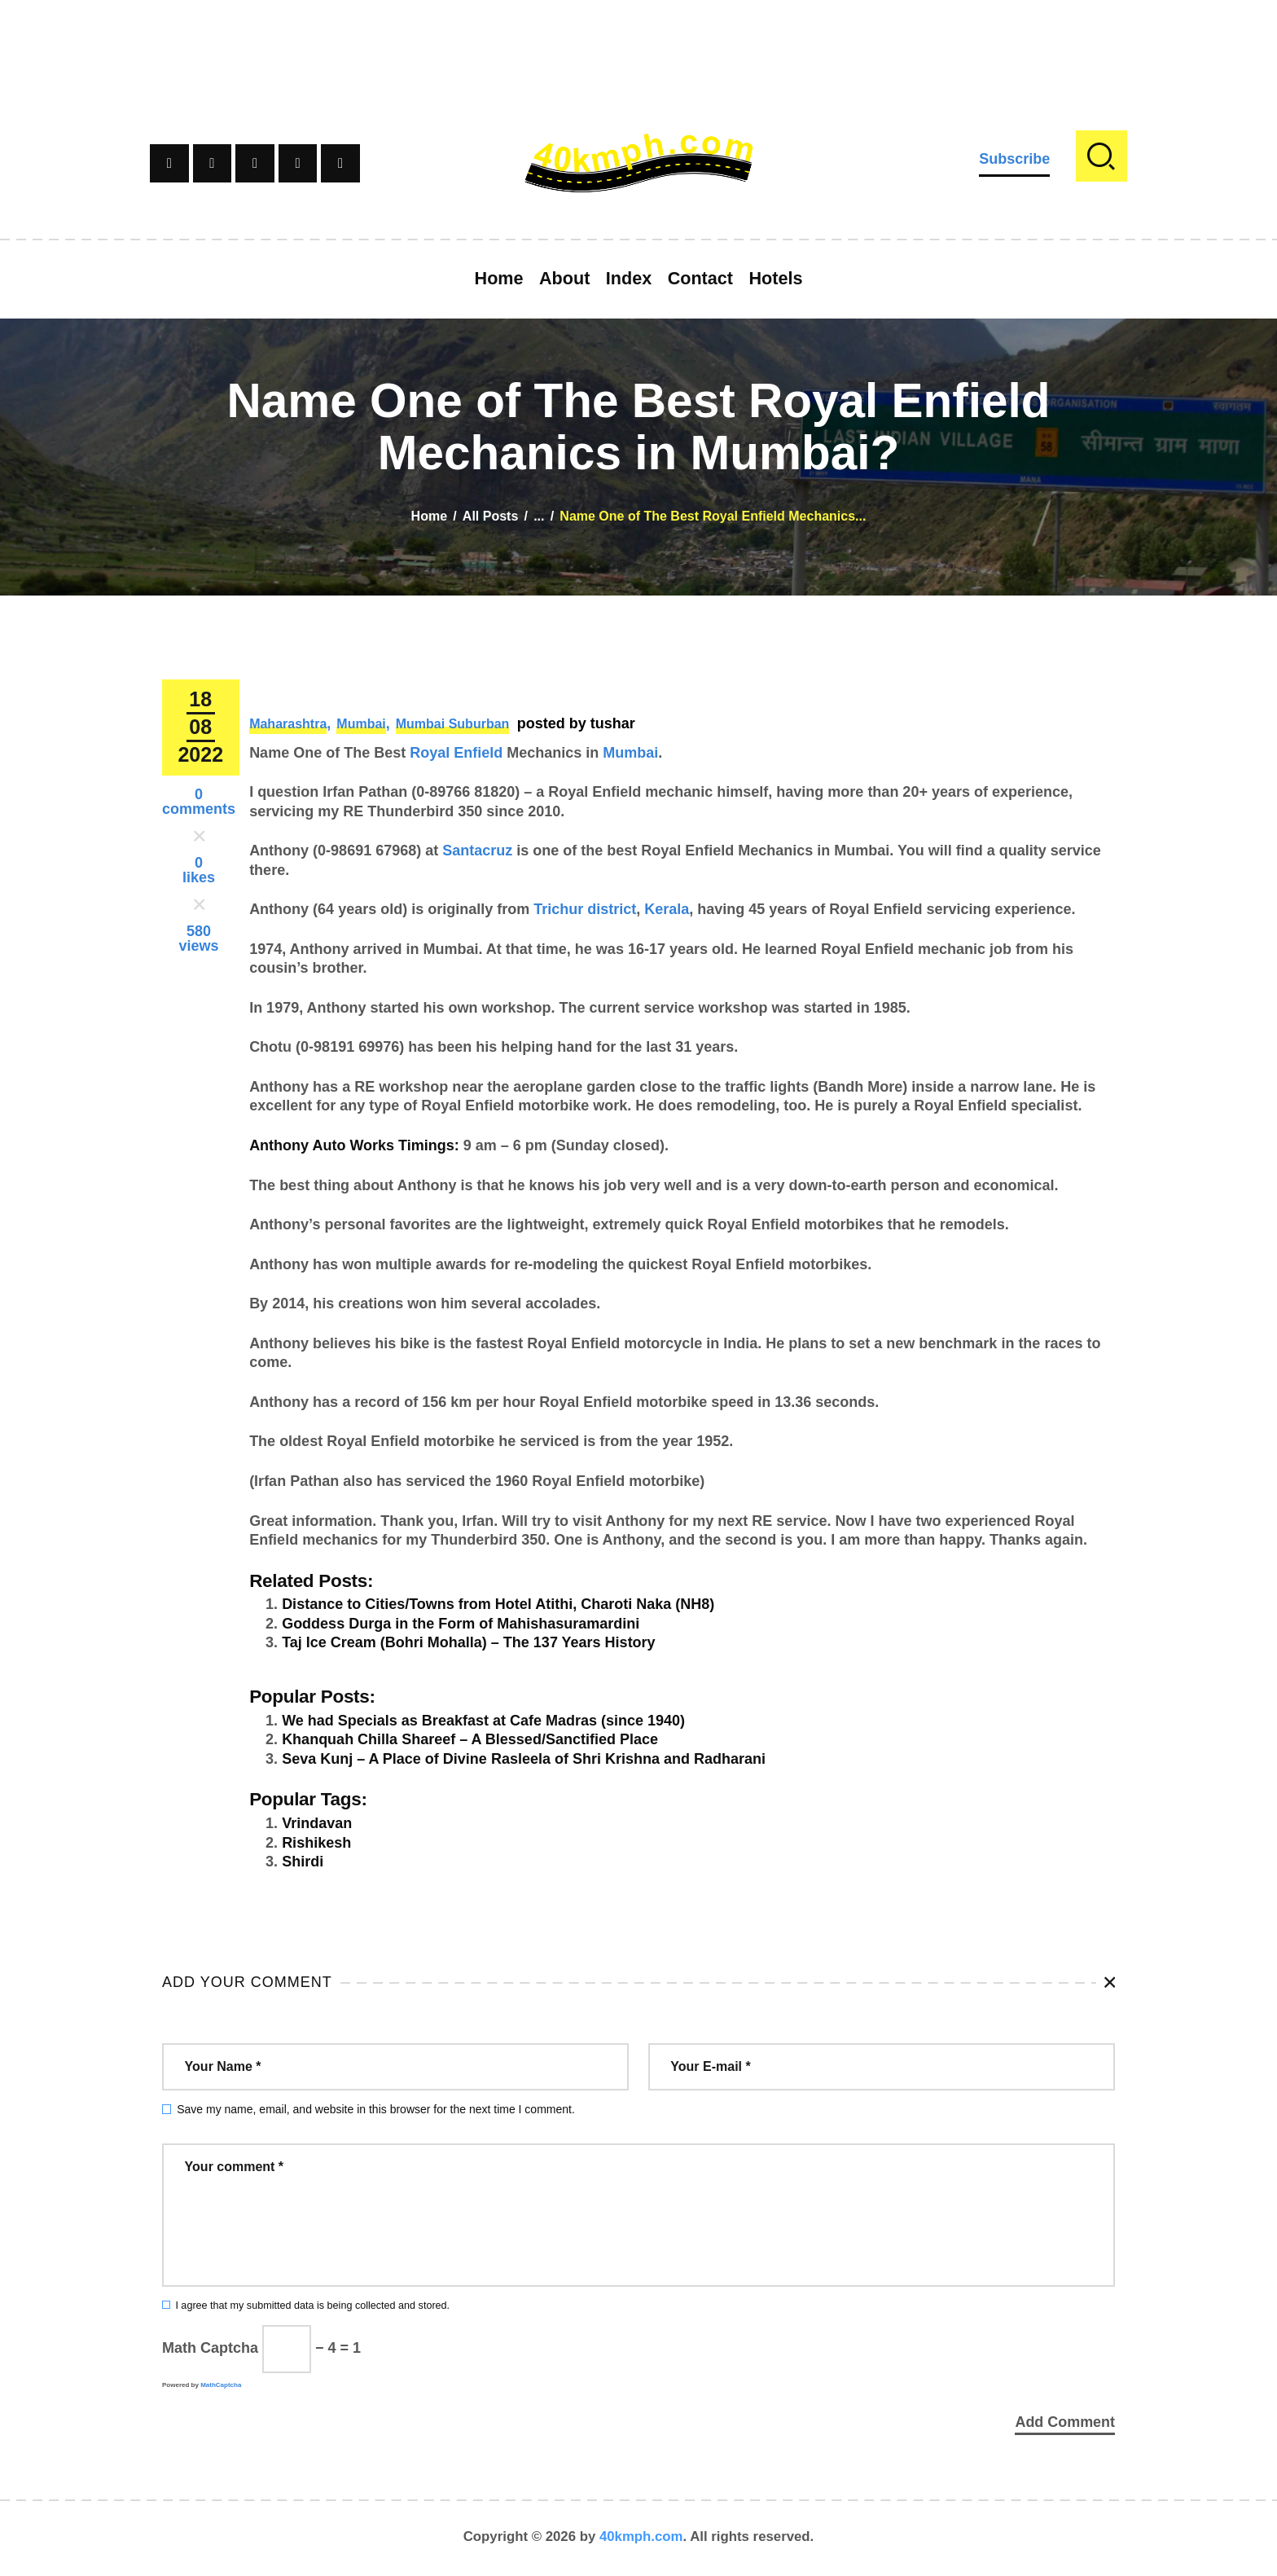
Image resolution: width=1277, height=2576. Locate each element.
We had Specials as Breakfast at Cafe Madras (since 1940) (483, 1720)
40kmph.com (641, 2539)
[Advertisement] (638, 36)
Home (429, 516)
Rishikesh (316, 1843)
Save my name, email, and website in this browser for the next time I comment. (376, 2109)
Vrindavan (317, 1823)
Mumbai (360, 724)
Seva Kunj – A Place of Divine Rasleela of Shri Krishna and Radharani (524, 1759)
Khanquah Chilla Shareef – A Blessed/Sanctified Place (470, 1739)
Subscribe (1014, 159)
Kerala (666, 909)
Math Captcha (210, 2348)
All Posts (490, 516)
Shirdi (302, 1861)
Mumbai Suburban (453, 724)
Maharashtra (288, 724)
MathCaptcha (220, 2385)
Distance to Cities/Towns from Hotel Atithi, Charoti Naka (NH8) (498, 1604)
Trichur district (584, 909)
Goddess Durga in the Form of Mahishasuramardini (460, 1623)
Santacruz (477, 850)
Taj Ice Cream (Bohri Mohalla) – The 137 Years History (469, 1642)
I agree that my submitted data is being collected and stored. (312, 2305)
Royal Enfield (456, 753)
